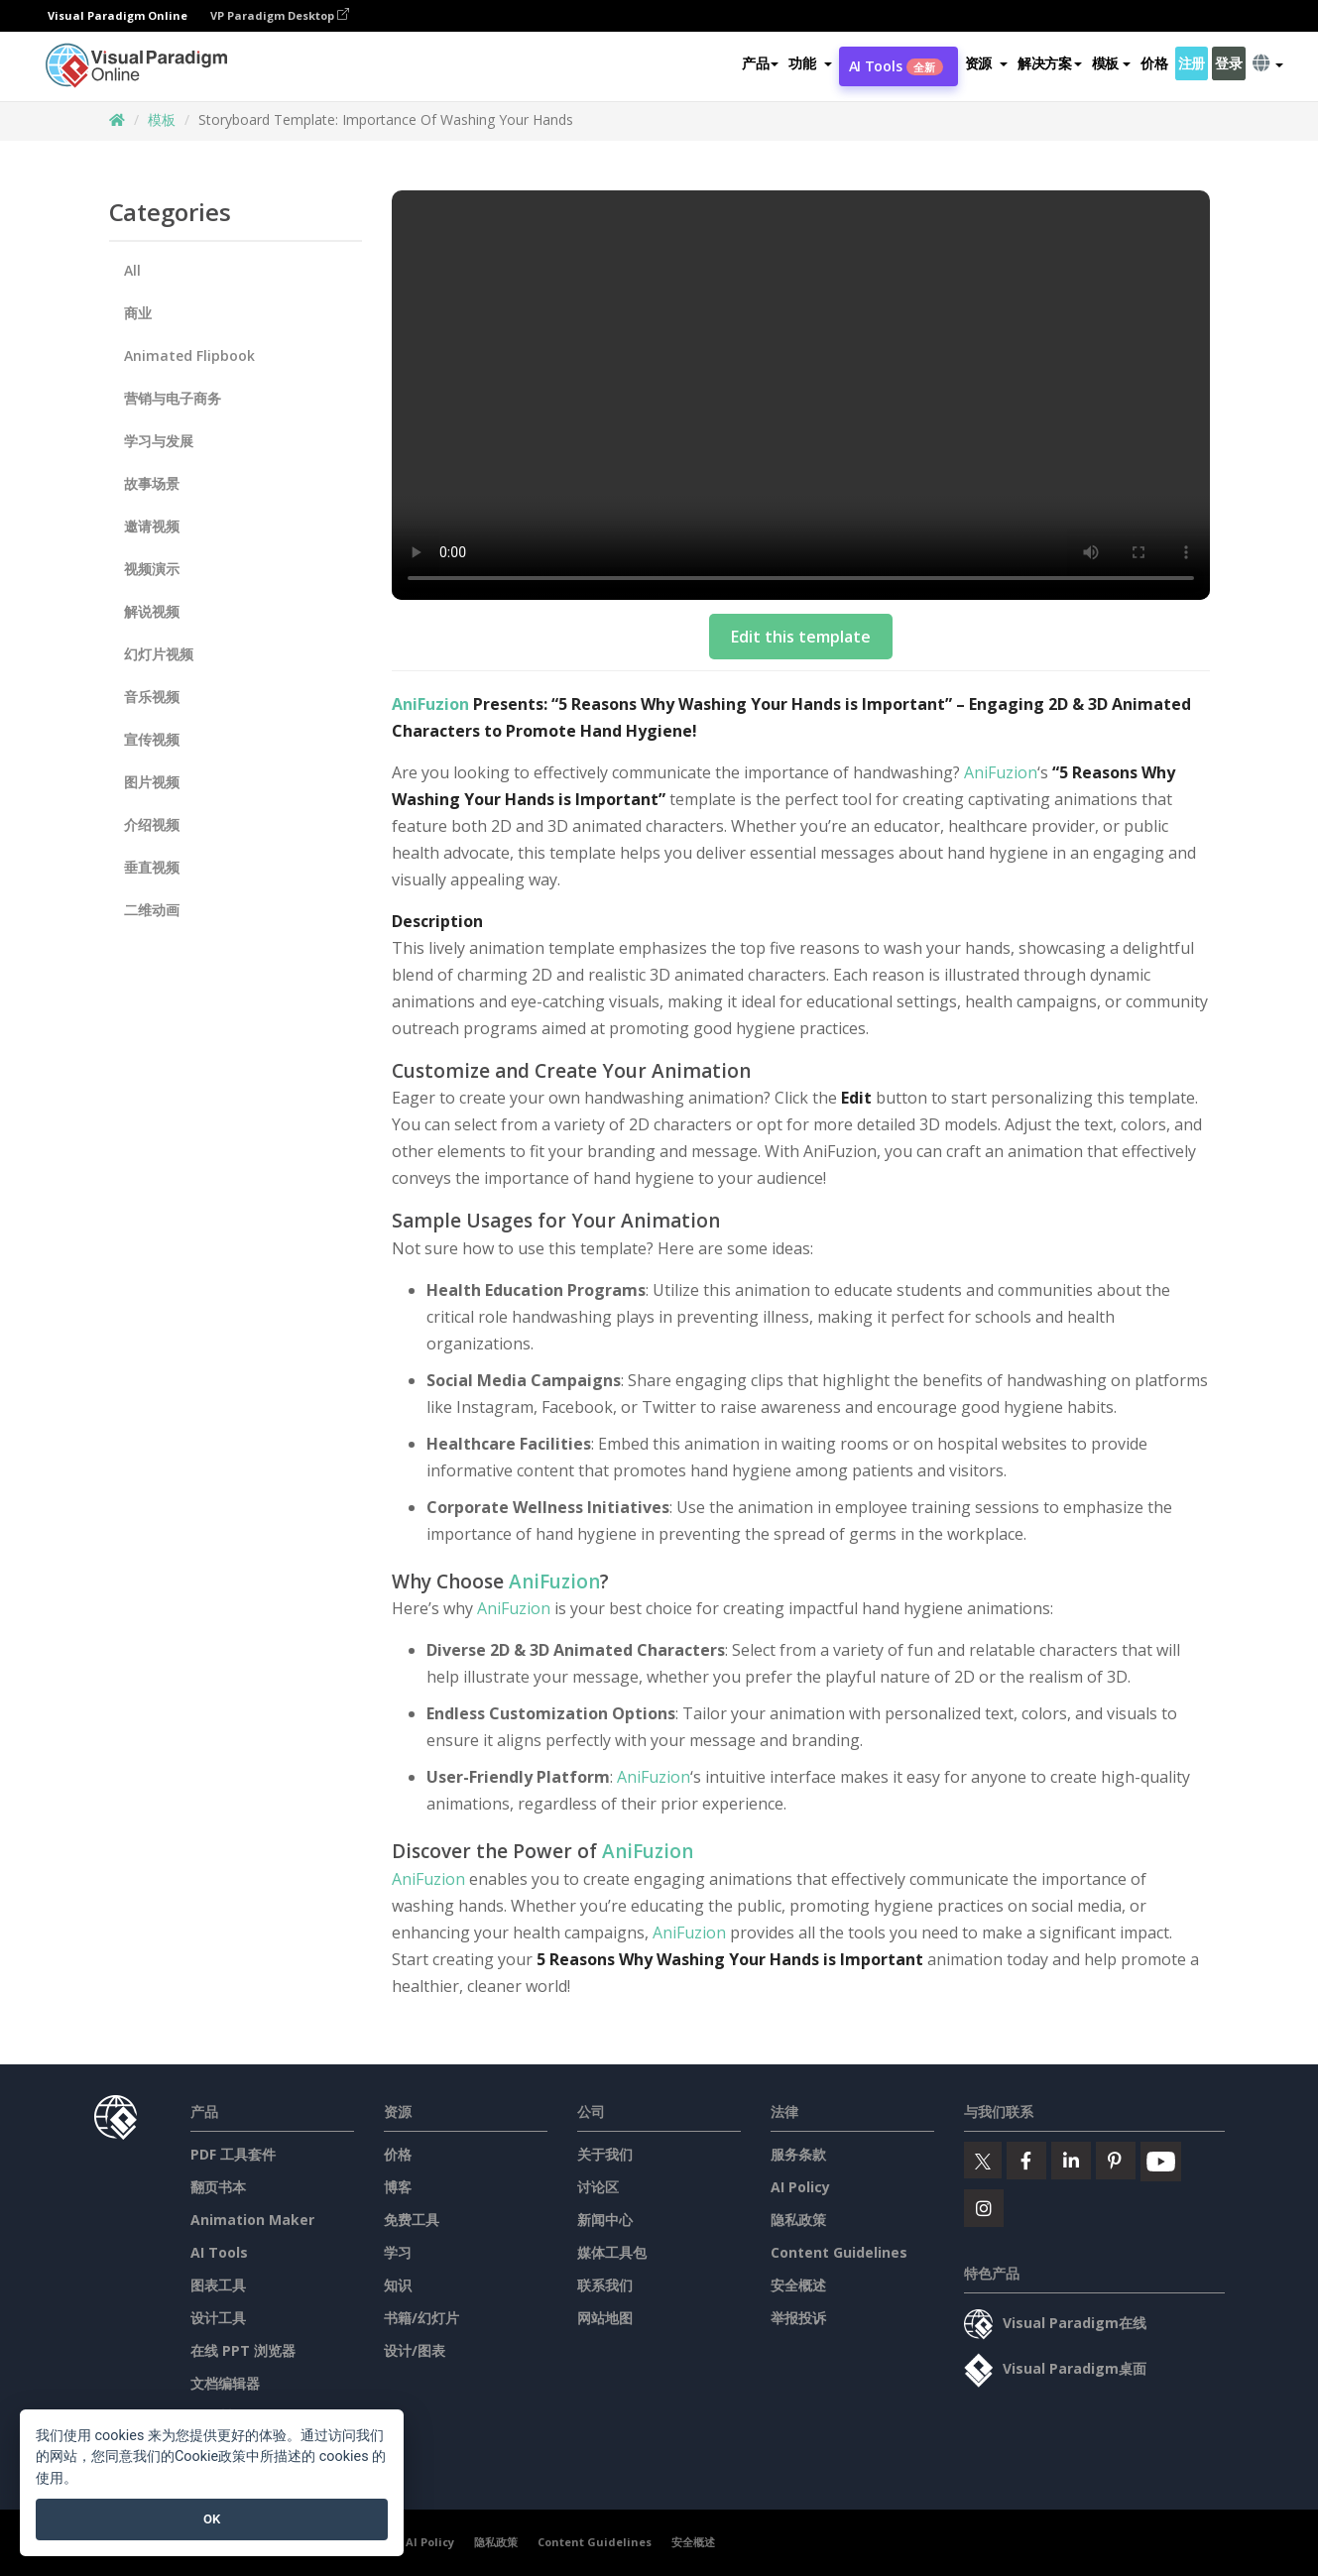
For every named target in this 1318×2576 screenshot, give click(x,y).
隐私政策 (798, 2219)
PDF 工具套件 (233, 2154)
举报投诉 (798, 2317)
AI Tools (896, 66)
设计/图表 (414, 2350)
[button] (809, 63)
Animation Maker (252, 2219)
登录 (1228, 63)
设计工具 (218, 2317)
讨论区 (598, 2186)
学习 (398, 2252)
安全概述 (798, 2285)
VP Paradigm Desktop (279, 15)
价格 (1153, 63)
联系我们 (605, 2285)
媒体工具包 (612, 2252)
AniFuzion (430, 704)
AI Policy (800, 2186)
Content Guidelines (839, 2252)
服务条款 (798, 2154)
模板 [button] (1111, 63)
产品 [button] (760, 63)
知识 (398, 2285)
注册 (1191, 63)
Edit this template (801, 636)
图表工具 (218, 2285)
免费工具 (411, 2219)
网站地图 (605, 2317)
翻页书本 (218, 2186)
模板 (162, 119)
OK (211, 2519)
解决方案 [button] (1050, 63)
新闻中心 (605, 2219)
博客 (398, 2186)
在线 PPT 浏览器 (243, 2350)
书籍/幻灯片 (421, 2317)
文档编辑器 (225, 2383)
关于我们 (605, 2154)
